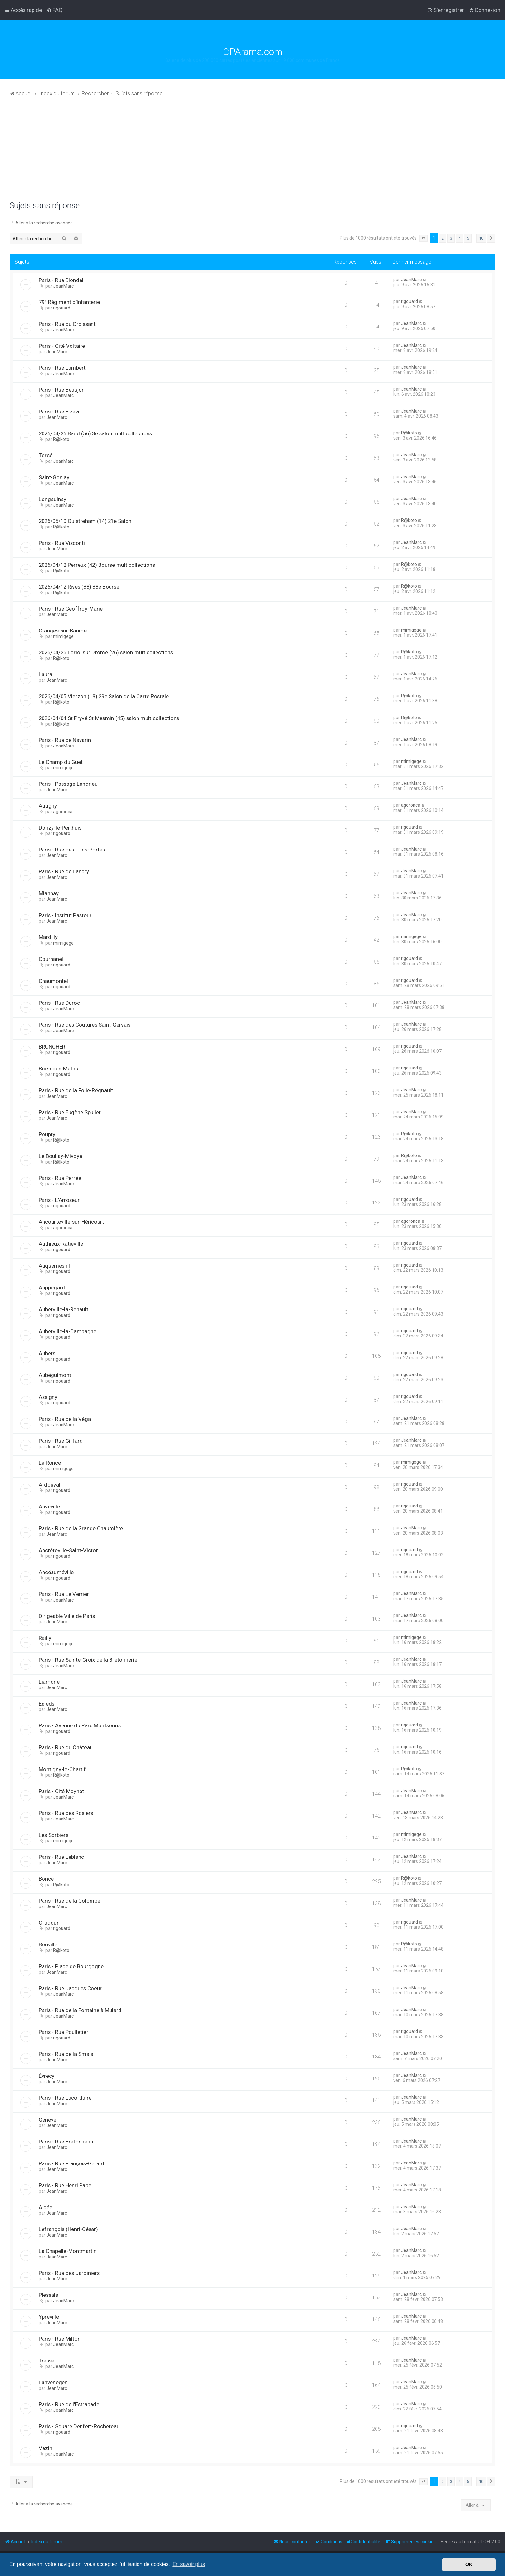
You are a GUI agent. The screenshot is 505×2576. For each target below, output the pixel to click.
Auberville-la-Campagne (67, 1331)
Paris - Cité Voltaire (62, 346)
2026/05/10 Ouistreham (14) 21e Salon (85, 521)
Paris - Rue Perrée (60, 1178)
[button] (423, 238)
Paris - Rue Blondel (61, 280)
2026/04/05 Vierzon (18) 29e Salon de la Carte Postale (104, 696)
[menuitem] (54, 9)
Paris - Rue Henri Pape (65, 2185)
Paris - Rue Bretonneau (66, 2141)
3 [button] (451, 238)
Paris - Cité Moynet (61, 1791)
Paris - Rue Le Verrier (64, 1594)
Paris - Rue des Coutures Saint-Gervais (84, 1025)
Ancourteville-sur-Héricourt (71, 1222)
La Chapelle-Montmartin (68, 2251)
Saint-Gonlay (54, 477)
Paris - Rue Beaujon (62, 389)
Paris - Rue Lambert (62, 368)
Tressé (46, 2360)
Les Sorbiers (53, 1835)
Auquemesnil (54, 1265)
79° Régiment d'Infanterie (69, 302)
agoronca (62, 811)
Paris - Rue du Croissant (67, 324)
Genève (47, 2119)
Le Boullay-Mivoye (60, 1156)
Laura (45, 674)
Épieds (46, 1703)
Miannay (49, 893)
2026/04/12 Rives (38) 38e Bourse (79, 587)
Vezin (45, 2448)
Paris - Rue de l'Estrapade (69, 2404)
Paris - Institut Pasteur (65, 915)
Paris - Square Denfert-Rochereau (79, 2426)
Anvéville (49, 1506)
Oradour (49, 1922)
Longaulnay (52, 499)
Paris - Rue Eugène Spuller (70, 1112)
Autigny (48, 806)
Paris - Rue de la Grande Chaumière (81, 1528)
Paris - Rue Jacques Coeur (70, 1988)
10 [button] (481, 238)
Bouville (48, 1944)
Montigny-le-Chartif (62, 1769)
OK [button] (468, 2564)
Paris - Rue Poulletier (63, 2032)
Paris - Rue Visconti (62, 543)
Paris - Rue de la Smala (66, 2054)
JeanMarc (63, 286)
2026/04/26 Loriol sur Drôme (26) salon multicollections (106, 652)
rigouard (61, 307)
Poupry (47, 1134)
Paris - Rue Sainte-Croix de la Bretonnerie (88, 1660)
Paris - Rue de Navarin (65, 740)
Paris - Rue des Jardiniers (69, 2273)
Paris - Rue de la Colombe (69, 1900)
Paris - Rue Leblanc (61, 1857)
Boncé (46, 1879)
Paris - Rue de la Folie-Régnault (76, 1090)
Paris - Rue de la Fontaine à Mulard (80, 2010)
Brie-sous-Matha (58, 1068)
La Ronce (50, 1462)
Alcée (45, 2207)
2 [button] (443, 238)
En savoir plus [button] (188, 2564)
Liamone (49, 1681)
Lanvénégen (53, 2382)
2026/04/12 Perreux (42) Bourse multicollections (97, 565)
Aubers (47, 1353)
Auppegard (52, 1287)
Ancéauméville (56, 1572)
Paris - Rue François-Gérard (71, 2163)
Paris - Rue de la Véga (65, 1419)
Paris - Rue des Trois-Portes (72, 849)
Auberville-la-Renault (63, 1309)
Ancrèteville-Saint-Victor (68, 1550)
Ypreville (49, 2317)
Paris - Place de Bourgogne (71, 1966)
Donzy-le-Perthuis (60, 827)
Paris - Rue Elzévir (60, 411)
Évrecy (46, 2076)
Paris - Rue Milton (60, 2338)
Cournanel (51, 959)
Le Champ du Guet (61, 762)
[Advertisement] (252, 153)
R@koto (61, 439)
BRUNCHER (52, 1046)
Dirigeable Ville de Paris (67, 1616)
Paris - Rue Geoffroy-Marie (71, 608)
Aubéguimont (55, 1375)
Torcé (45, 455)
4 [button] (459, 238)
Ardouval (49, 1484)
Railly (45, 1638)
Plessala (48, 2295)
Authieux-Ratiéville (61, 1243)
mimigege (63, 636)
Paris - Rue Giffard (61, 1441)
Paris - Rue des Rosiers (66, 1813)
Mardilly (48, 937)
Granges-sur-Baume (63, 630)
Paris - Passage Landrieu (68, 784)
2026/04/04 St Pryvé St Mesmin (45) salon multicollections (109, 718)
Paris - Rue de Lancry (64, 871)
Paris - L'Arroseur (59, 1200)
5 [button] (468, 238)
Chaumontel (53, 981)
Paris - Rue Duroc (59, 1003)
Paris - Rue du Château (66, 1747)
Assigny (48, 1397)
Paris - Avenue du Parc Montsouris (80, 1725)
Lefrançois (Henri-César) (68, 2229)
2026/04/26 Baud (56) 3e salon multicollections (95, 433)
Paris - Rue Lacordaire (65, 2098)
